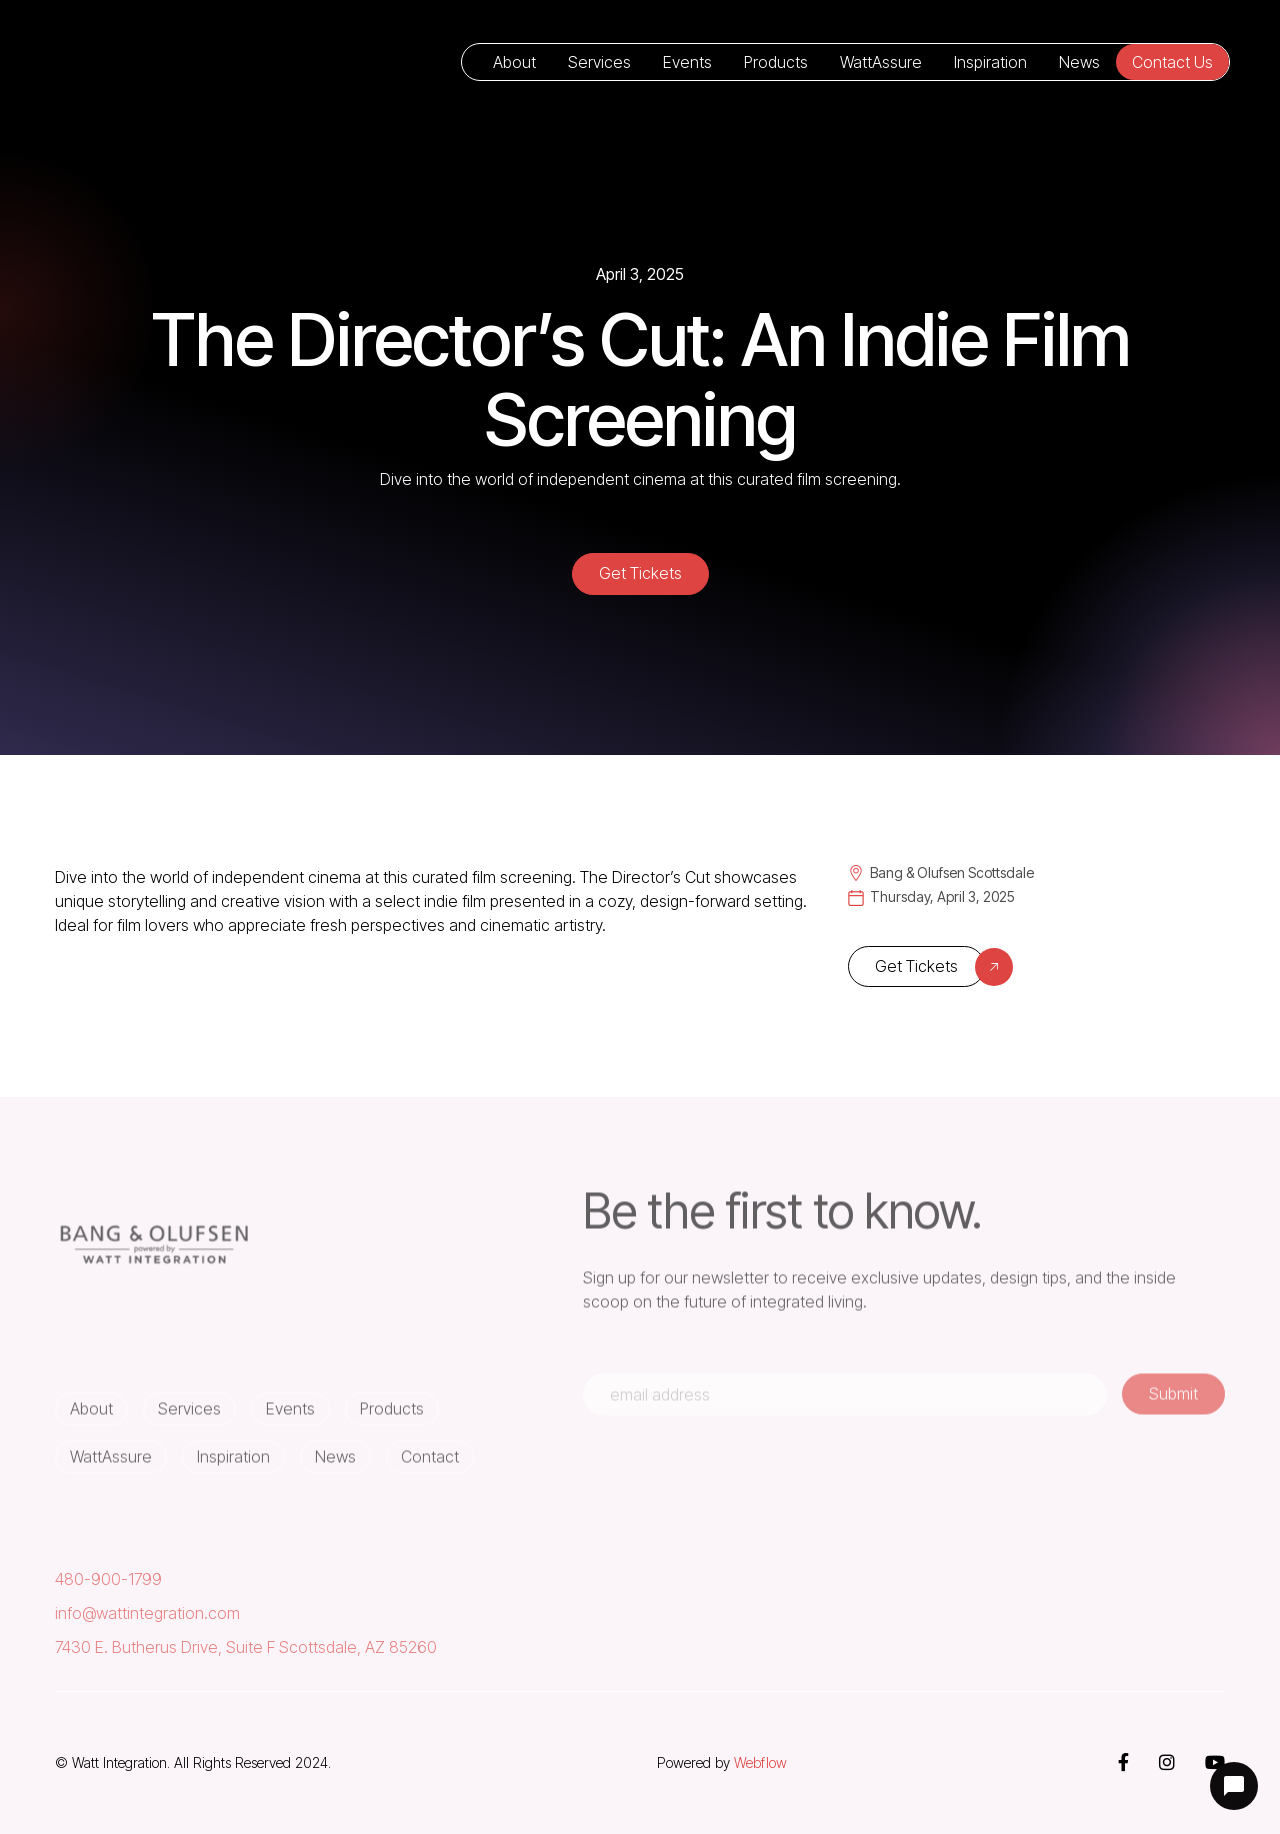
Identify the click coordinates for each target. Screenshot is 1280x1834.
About (514, 62)
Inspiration (990, 62)
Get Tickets (640, 573)
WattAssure (881, 62)
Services (599, 62)
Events (687, 62)
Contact (430, 1468)
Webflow (760, 1762)
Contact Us (1172, 62)
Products (776, 62)
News (1079, 62)
